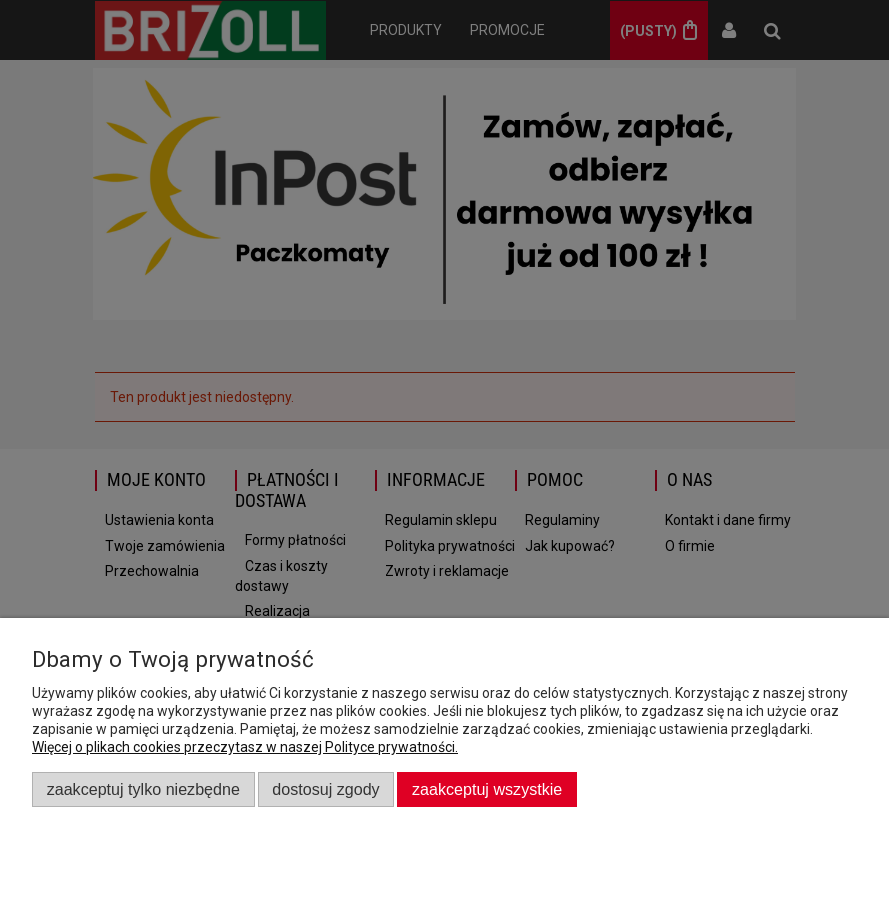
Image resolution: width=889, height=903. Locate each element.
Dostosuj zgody (325, 789)
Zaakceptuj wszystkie (487, 789)
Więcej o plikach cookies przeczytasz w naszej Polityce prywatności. (245, 747)
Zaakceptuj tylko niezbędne (143, 789)
